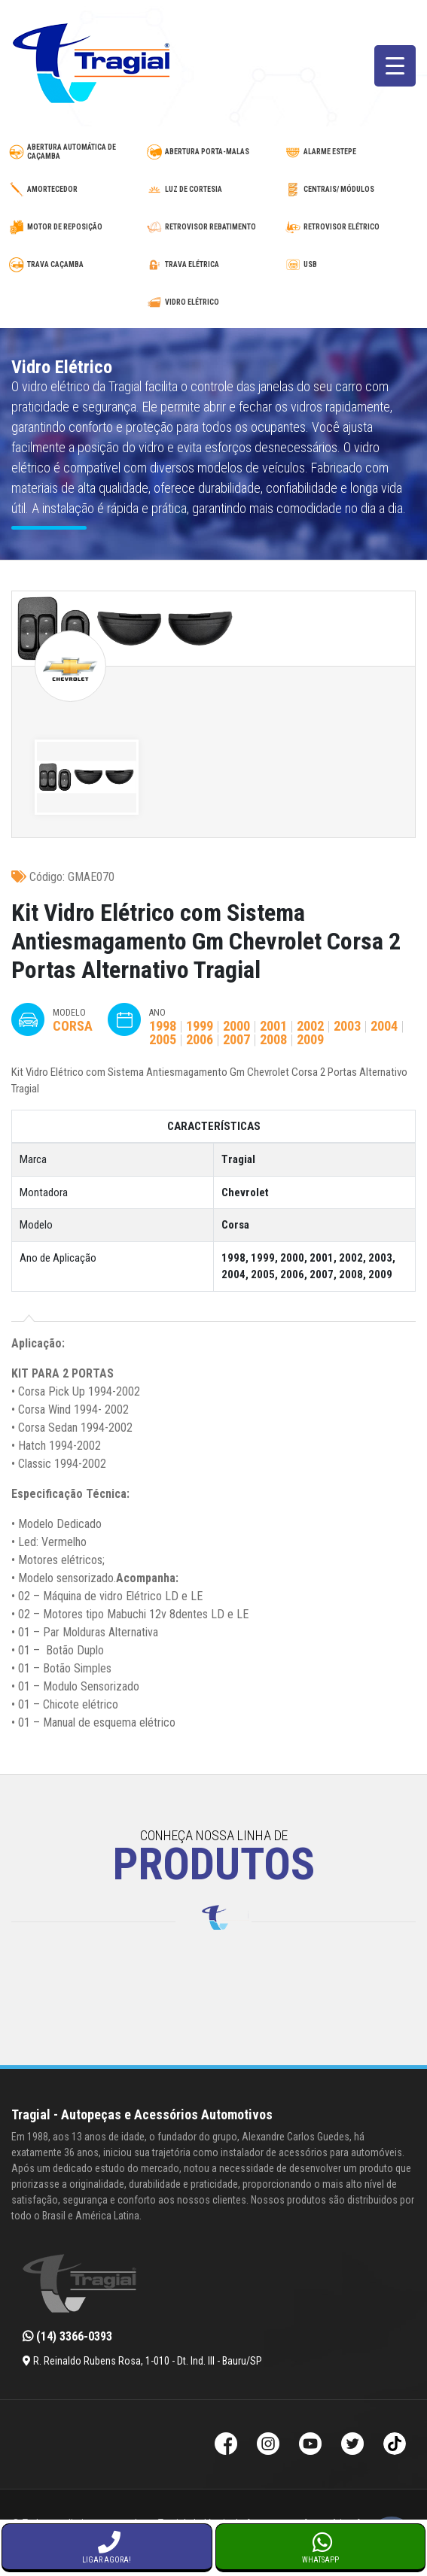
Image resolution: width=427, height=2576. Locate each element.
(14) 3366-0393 (67, 2336)
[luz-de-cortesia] (213, 189)
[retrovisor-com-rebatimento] (213, 227)
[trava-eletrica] (213, 264)
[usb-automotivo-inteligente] (351, 264)
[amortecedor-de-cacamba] (75, 189)
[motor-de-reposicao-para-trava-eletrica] (75, 227)
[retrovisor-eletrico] (351, 227)
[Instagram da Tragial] (268, 2445)
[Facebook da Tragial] (226, 2445)
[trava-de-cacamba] (75, 264)
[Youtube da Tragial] (310, 2445)
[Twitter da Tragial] (352, 2445)
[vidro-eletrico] (213, 302)
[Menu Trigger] (395, 66)
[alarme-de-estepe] (351, 152)
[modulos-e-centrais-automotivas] (351, 189)
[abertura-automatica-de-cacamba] (75, 152)
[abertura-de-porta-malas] (213, 152)
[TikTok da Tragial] (395, 2445)
